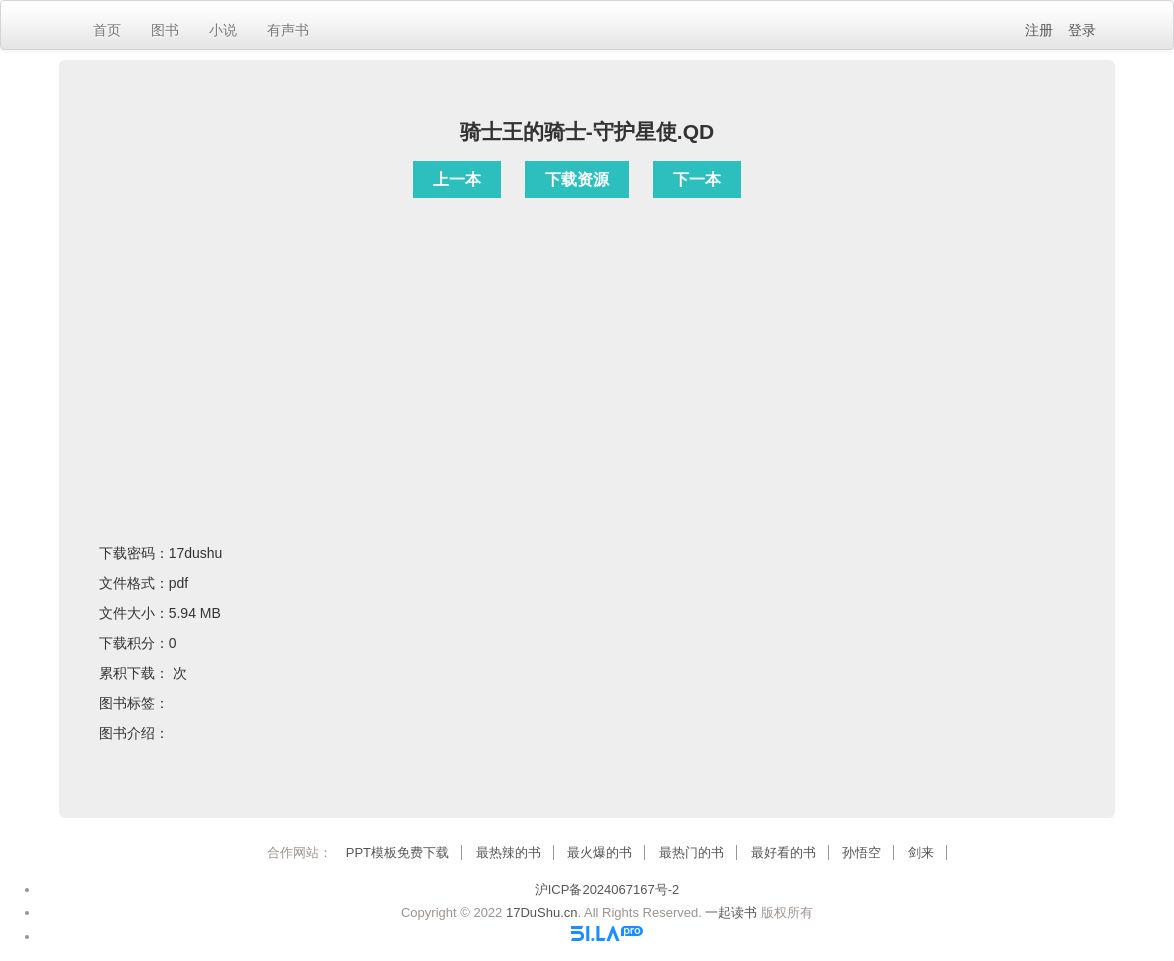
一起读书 (731, 912)
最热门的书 (691, 852)
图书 (165, 30)
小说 (223, 30)
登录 (1082, 30)
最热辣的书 (508, 852)
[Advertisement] (587, 345)
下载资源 (577, 179)
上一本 (457, 179)
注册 (1039, 30)
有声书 (288, 30)
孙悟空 (861, 852)
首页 (107, 30)
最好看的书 (783, 852)
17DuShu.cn (542, 912)
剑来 (921, 852)
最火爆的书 (599, 852)
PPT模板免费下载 (397, 852)
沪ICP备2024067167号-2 (607, 889)
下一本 (697, 179)
